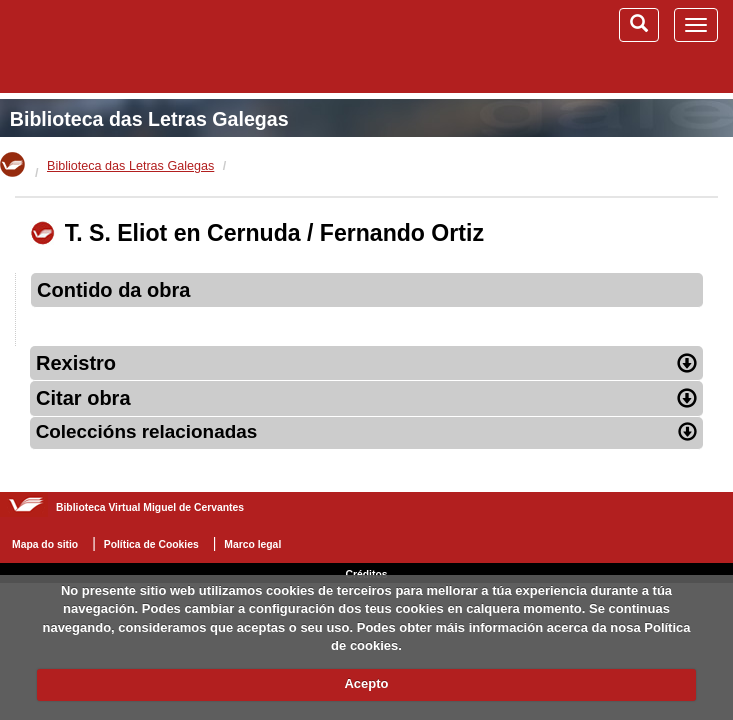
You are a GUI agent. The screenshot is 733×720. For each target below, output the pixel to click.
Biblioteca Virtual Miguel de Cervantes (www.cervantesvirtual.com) (120, 46)
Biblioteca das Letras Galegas (149, 119)
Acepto (366, 683)
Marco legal (252, 544)
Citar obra (366, 398)
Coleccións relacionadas (367, 431)
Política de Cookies (151, 544)
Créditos (366, 574)
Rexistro (366, 363)
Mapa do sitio (45, 544)
